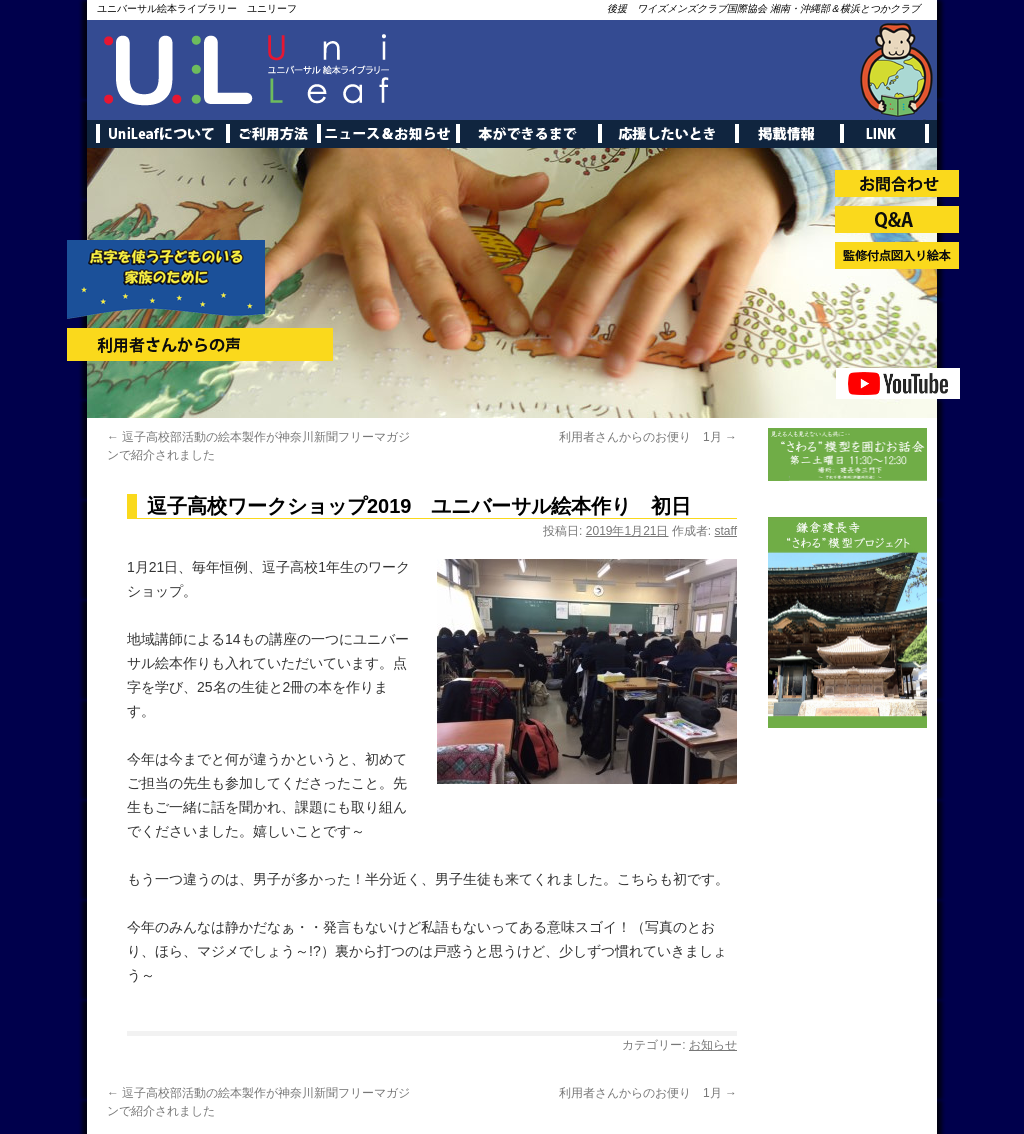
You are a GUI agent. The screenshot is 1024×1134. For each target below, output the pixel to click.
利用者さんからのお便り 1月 (648, 437)
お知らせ (713, 1045)
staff (726, 531)
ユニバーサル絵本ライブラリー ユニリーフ (197, 8)
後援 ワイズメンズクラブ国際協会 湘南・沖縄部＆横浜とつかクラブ (763, 8)
